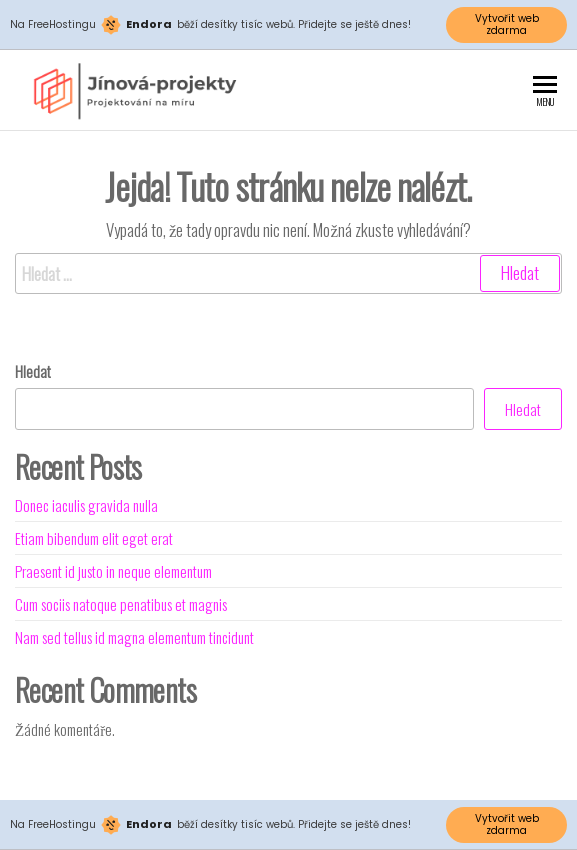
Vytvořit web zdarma (507, 24)
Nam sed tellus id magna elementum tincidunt (134, 637)
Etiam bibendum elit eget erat (94, 538)
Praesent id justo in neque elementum (113, 571)
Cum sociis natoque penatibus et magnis (121, 604)
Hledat (33, 371)
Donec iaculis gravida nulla (86, 505)
